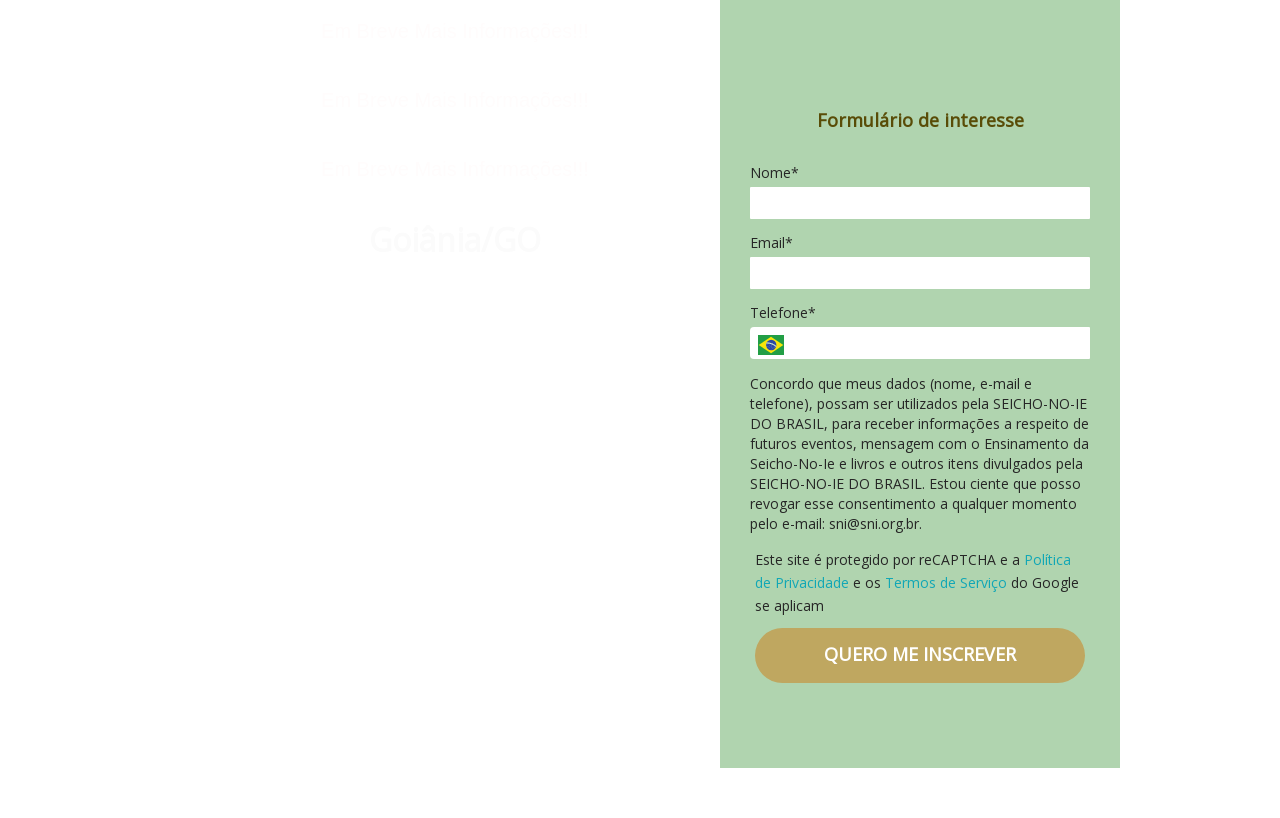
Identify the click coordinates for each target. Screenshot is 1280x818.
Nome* (774, 173)
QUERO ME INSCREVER (920, 654)
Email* (771, 243)
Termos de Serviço (946, 582)
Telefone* (783, 313)
